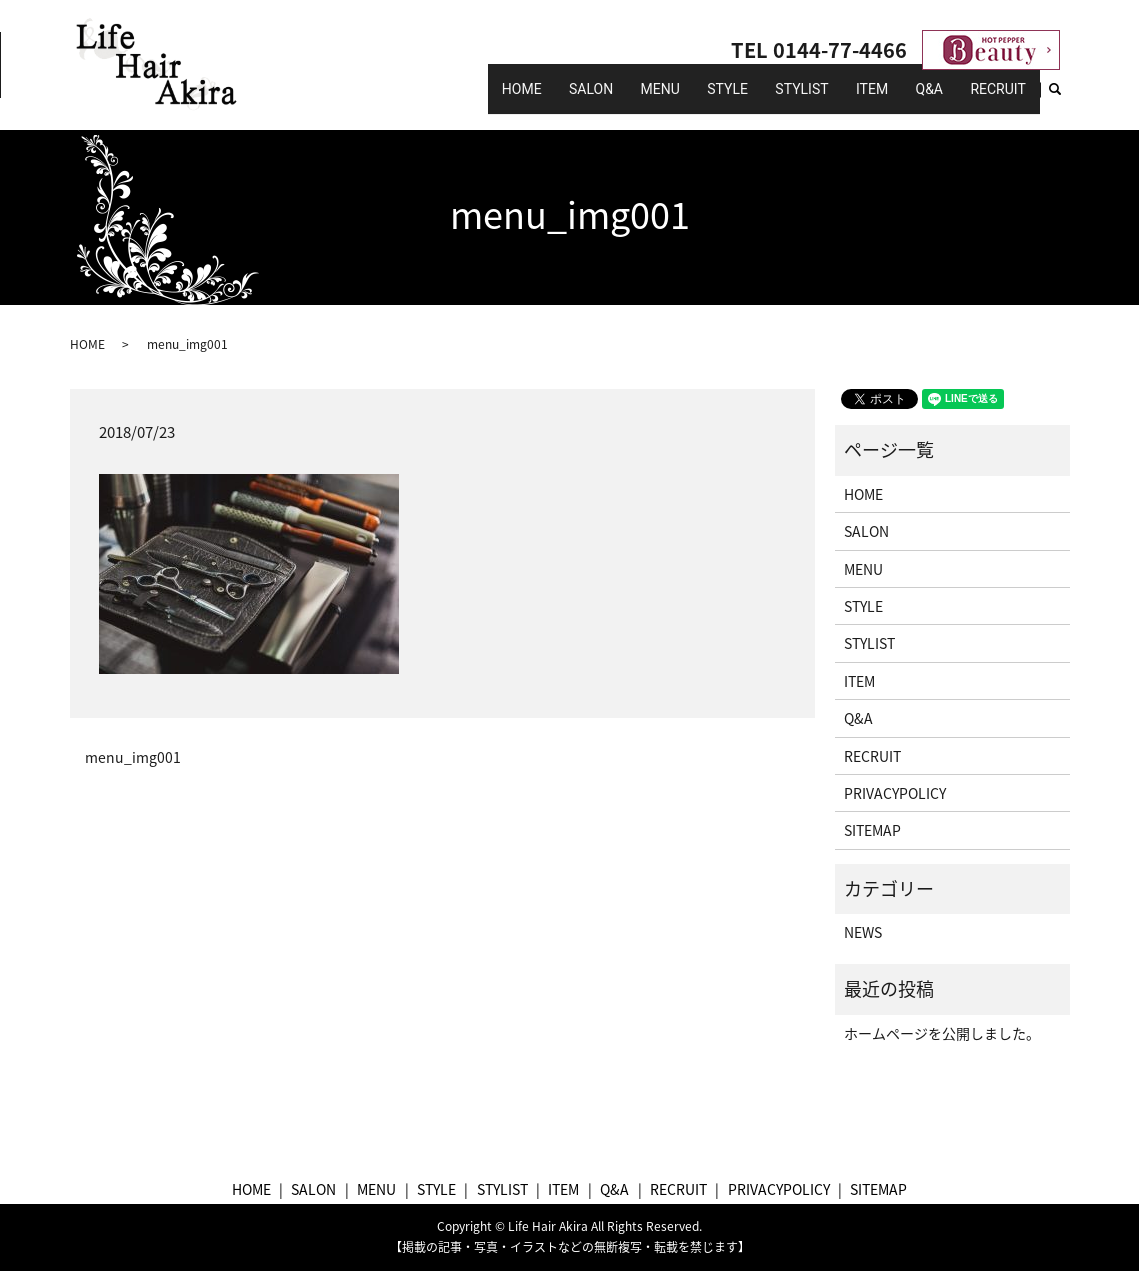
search (1066, 99)
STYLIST (839, 98)
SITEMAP (872, 830)
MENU (722, 98)
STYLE (777, 98)
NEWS (863, 932)
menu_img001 (133, 757)
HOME (609, 98)
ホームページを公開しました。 (942, 1033)
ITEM (898, 98)
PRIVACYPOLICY (895, 793)
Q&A (944, 98)
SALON (667, 98)
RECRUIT (1002, 98)
